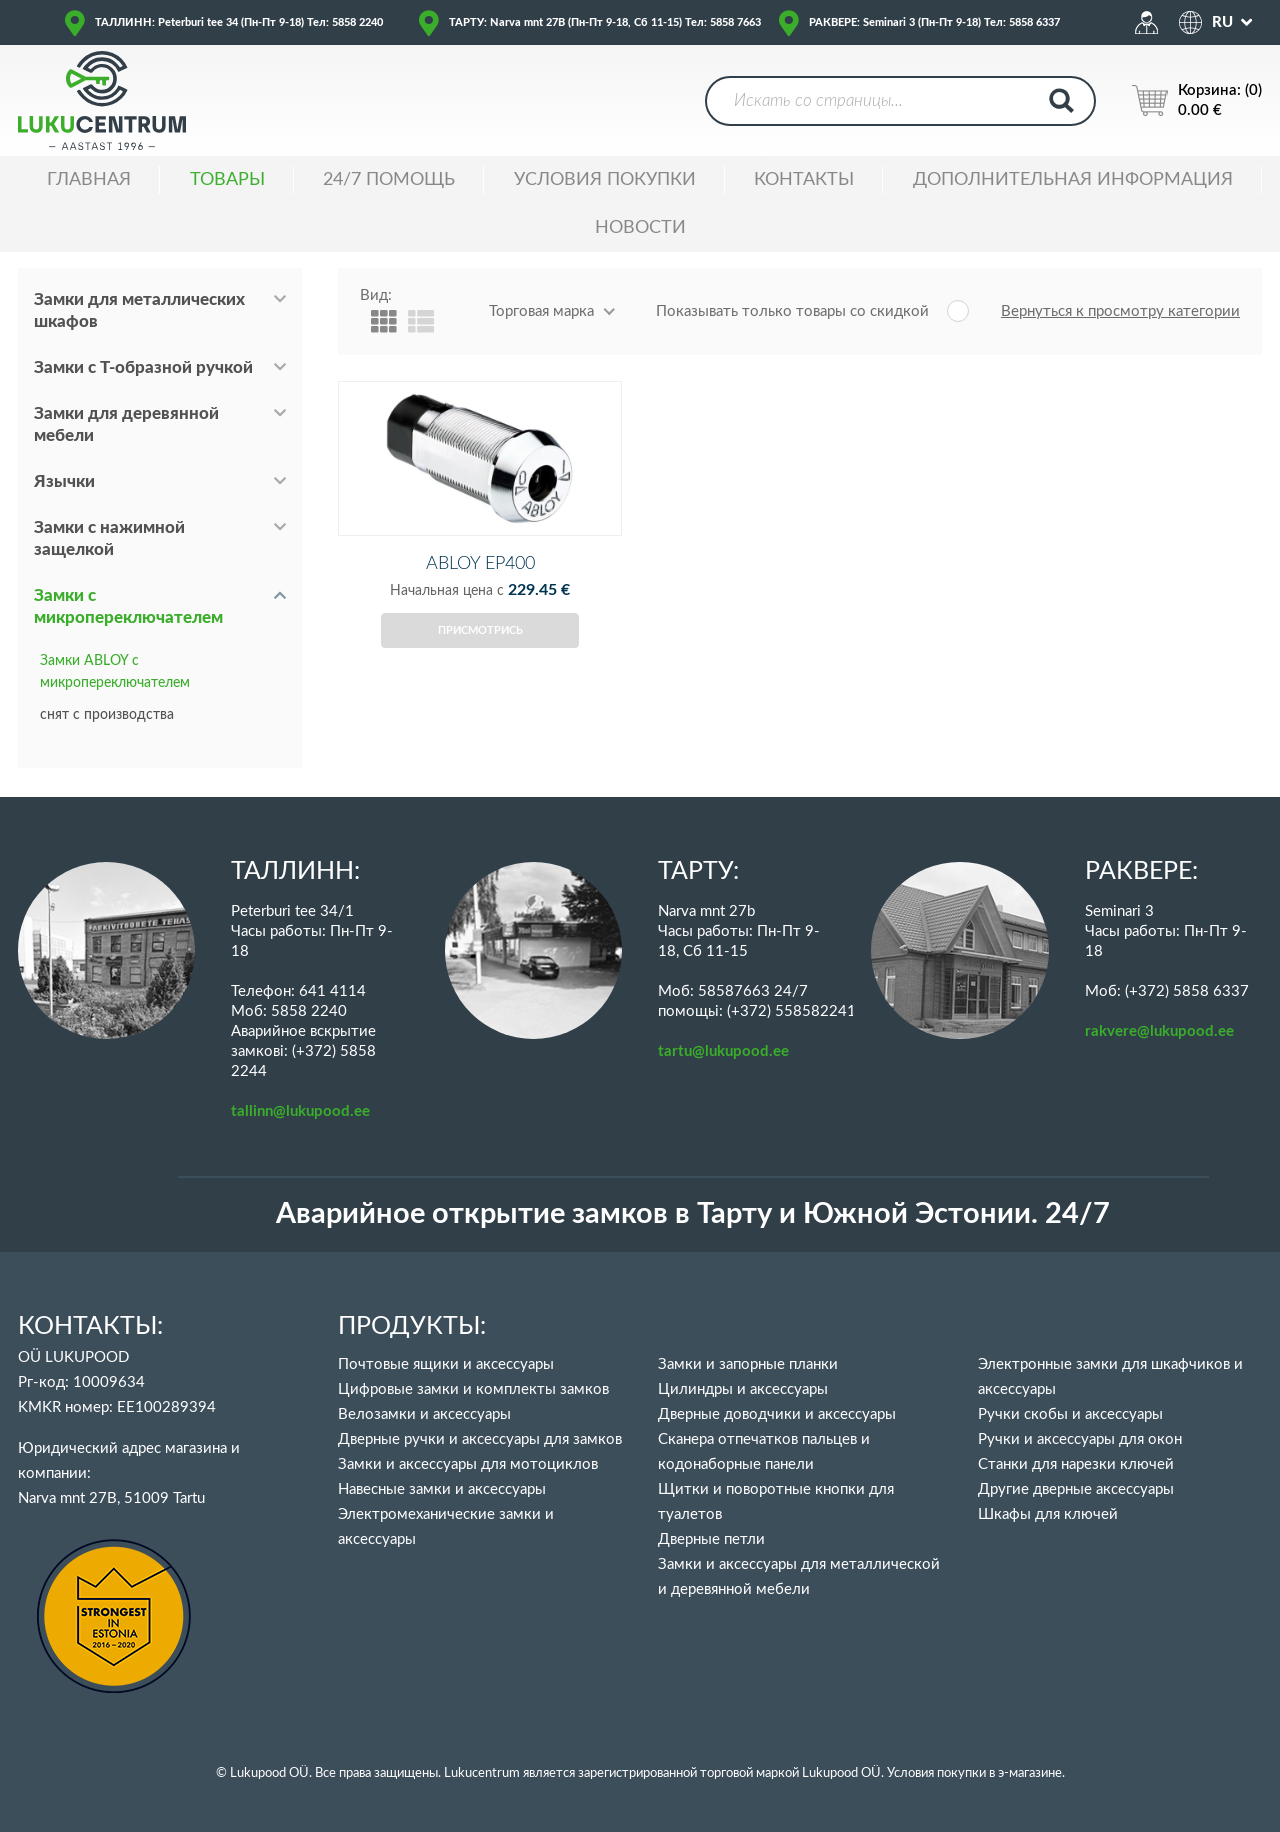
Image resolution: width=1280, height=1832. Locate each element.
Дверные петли (711, 1539)
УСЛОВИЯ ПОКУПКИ (605, 180)
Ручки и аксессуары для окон (1080, 1439)
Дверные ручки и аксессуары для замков (480, 1439)
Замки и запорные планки (748, 1364)
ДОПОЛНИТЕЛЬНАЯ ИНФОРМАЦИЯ (1073, 180)
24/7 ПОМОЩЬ (389, 180)
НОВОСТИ (640, 228)
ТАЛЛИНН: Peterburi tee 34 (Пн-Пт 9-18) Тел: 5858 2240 (239, 22)
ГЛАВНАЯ (89, 180)
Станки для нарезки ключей (1076, 1464)
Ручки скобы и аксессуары (1070, 1414)
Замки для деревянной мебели (126, 424)
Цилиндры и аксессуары (743, 1389)
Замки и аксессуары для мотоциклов (468, 1464)
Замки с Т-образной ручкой (143, 367)
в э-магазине (1025, 1773)
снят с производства (107, 715)
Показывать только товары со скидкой (792, 311)
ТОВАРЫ (227, 180)
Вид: (376, 295)
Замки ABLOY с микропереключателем (115, 672)
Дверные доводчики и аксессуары (777, 1414)
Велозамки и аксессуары (424, 1414)
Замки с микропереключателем (128, 606)
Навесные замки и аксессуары (442, 1489)
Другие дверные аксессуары (1076, 1489)
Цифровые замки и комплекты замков (473, 1389)
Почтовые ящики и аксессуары (446, 1364)
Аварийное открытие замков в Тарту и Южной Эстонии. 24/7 (693, 1214)
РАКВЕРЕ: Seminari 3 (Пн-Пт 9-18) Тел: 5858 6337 (934, 22)
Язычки (64, 481)
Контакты (804, 180)
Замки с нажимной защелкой (109, 538)
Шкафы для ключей (1048, 1514)
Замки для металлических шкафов (139, 310)
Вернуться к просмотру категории (1120, 311)
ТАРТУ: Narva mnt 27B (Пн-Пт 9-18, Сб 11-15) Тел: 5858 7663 (605, 22)
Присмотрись (480, 663)
